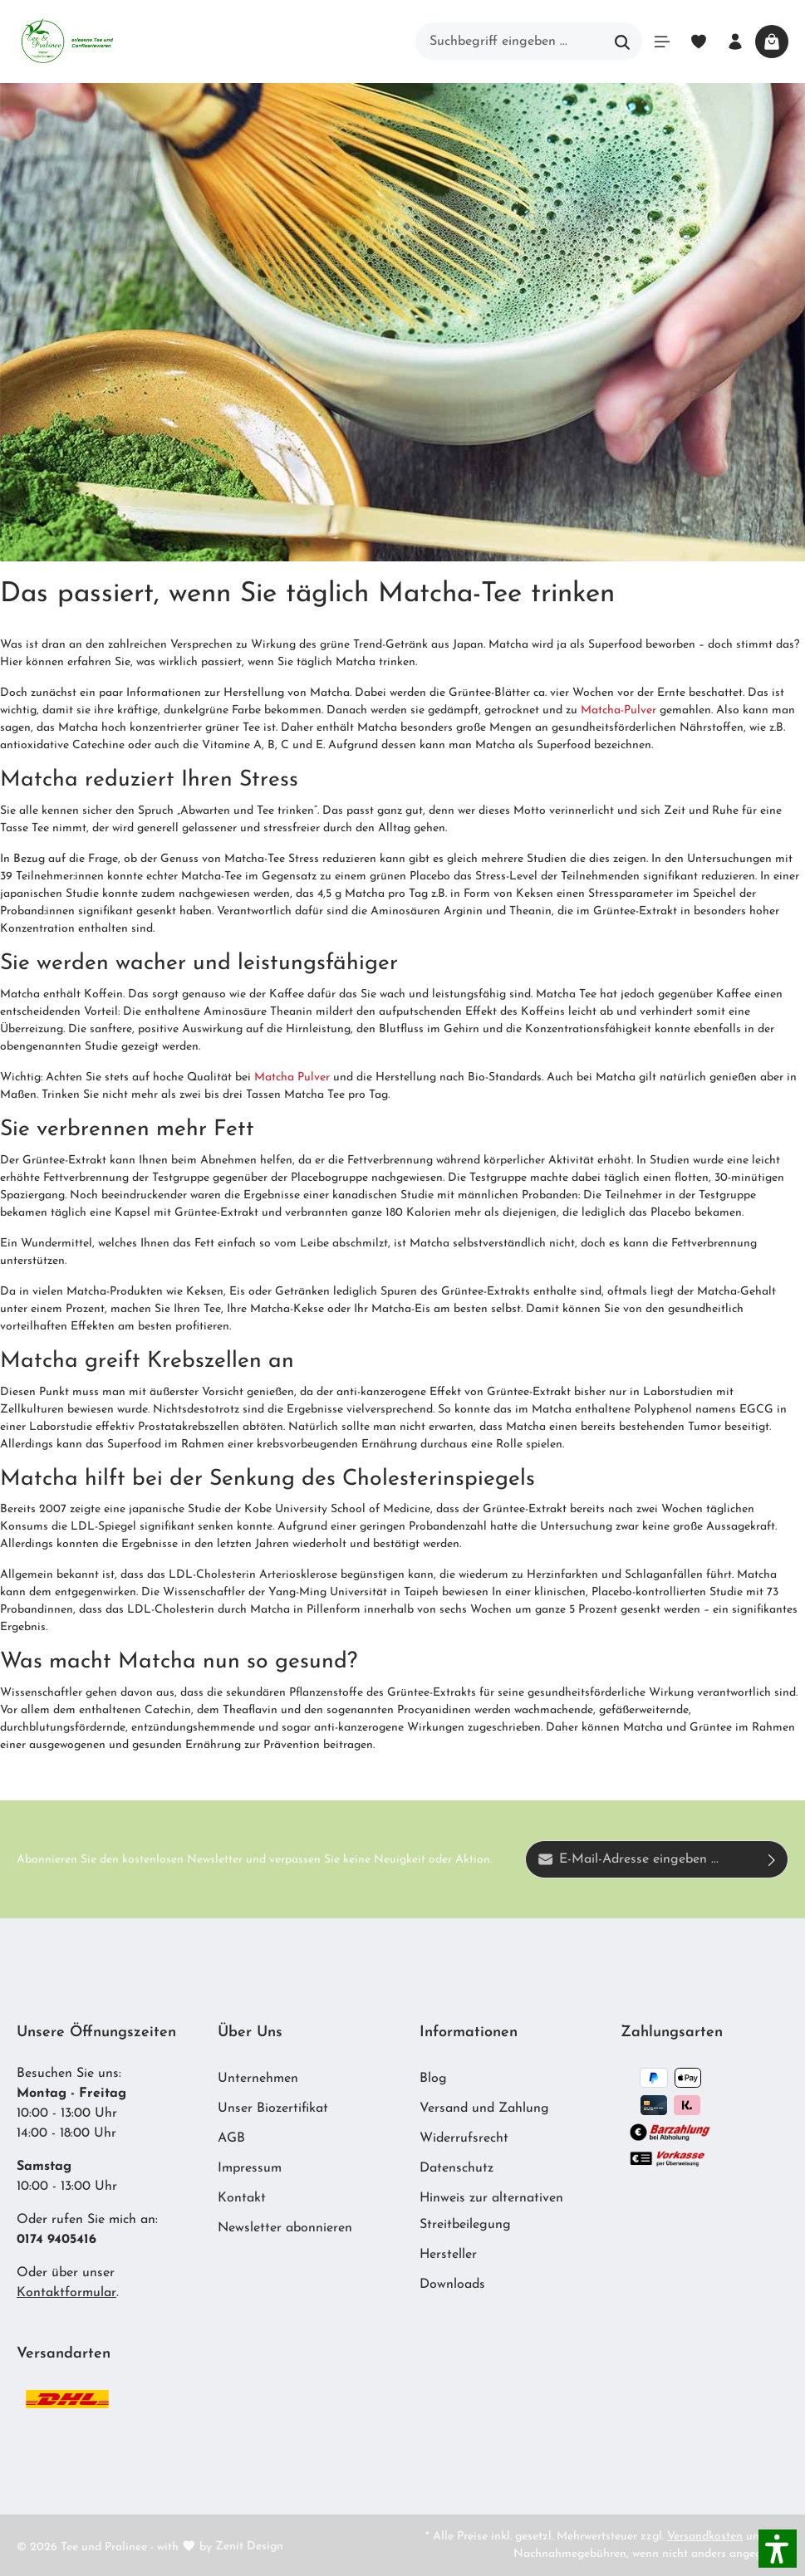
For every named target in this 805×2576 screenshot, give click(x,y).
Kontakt (242, 2198)
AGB (231, 2138)
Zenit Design (249, 2546)
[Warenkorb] (771, 41)
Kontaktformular (66, 2292)
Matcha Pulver (292, 1077)
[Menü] (662, 41)
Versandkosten (705, 2536)
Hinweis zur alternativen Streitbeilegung (491, 2211)
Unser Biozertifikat (273, 2108)
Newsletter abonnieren (285, 2228)
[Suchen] (622, 41)
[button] (777, 2548)
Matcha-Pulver (618, 710)
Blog (433, 2078)
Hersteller (448, 2254)
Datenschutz (456, 2168)
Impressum (250, 2168)
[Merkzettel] (698, 41)
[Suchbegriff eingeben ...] (509, 41)
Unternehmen (258, 2078)
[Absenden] (772, 1859)
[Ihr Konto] (735, 41)
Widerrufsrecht (464, 2138)
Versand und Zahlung (484, 2108)
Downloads (452, 2284)
